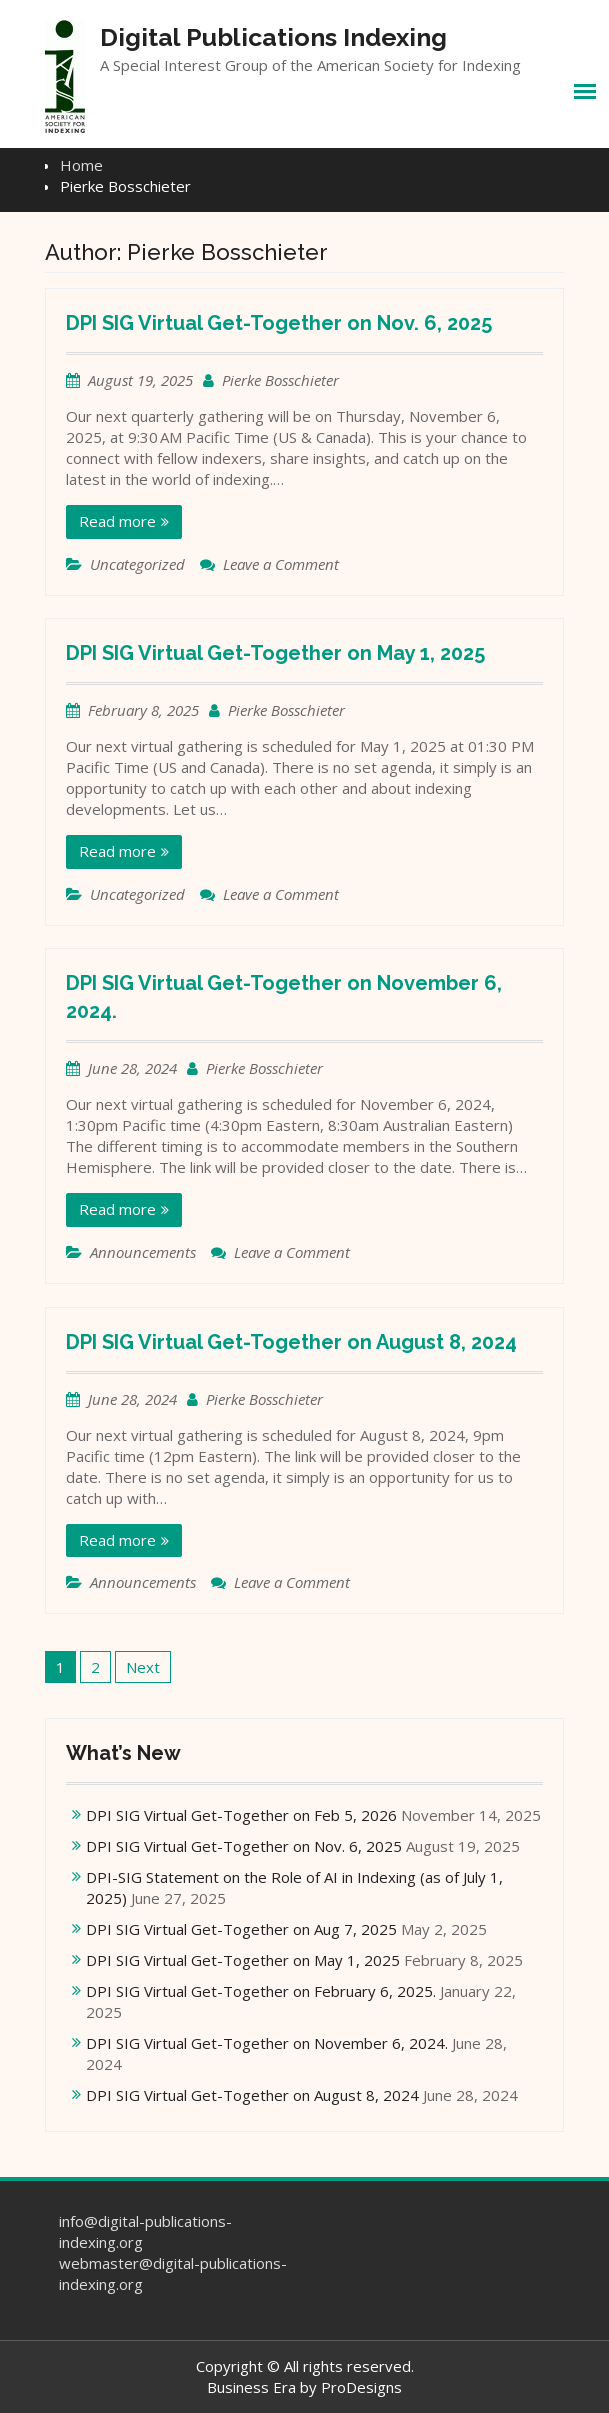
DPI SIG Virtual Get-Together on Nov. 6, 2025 (279, 323)
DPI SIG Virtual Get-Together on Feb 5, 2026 (241, 1815)
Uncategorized (137, 564)
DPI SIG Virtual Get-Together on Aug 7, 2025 (241, 1929)
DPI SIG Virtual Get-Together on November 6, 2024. (267, 2043)
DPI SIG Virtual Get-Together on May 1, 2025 (275, 653)
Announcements (143, 1252)
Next (143, 1667)
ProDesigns (361, 2387)
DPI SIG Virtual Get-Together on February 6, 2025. (261, 1991)
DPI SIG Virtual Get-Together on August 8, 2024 (291, 1342)
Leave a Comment (281, 564)
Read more (117, 521)
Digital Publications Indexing (273, 37)
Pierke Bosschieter (280, 380)
